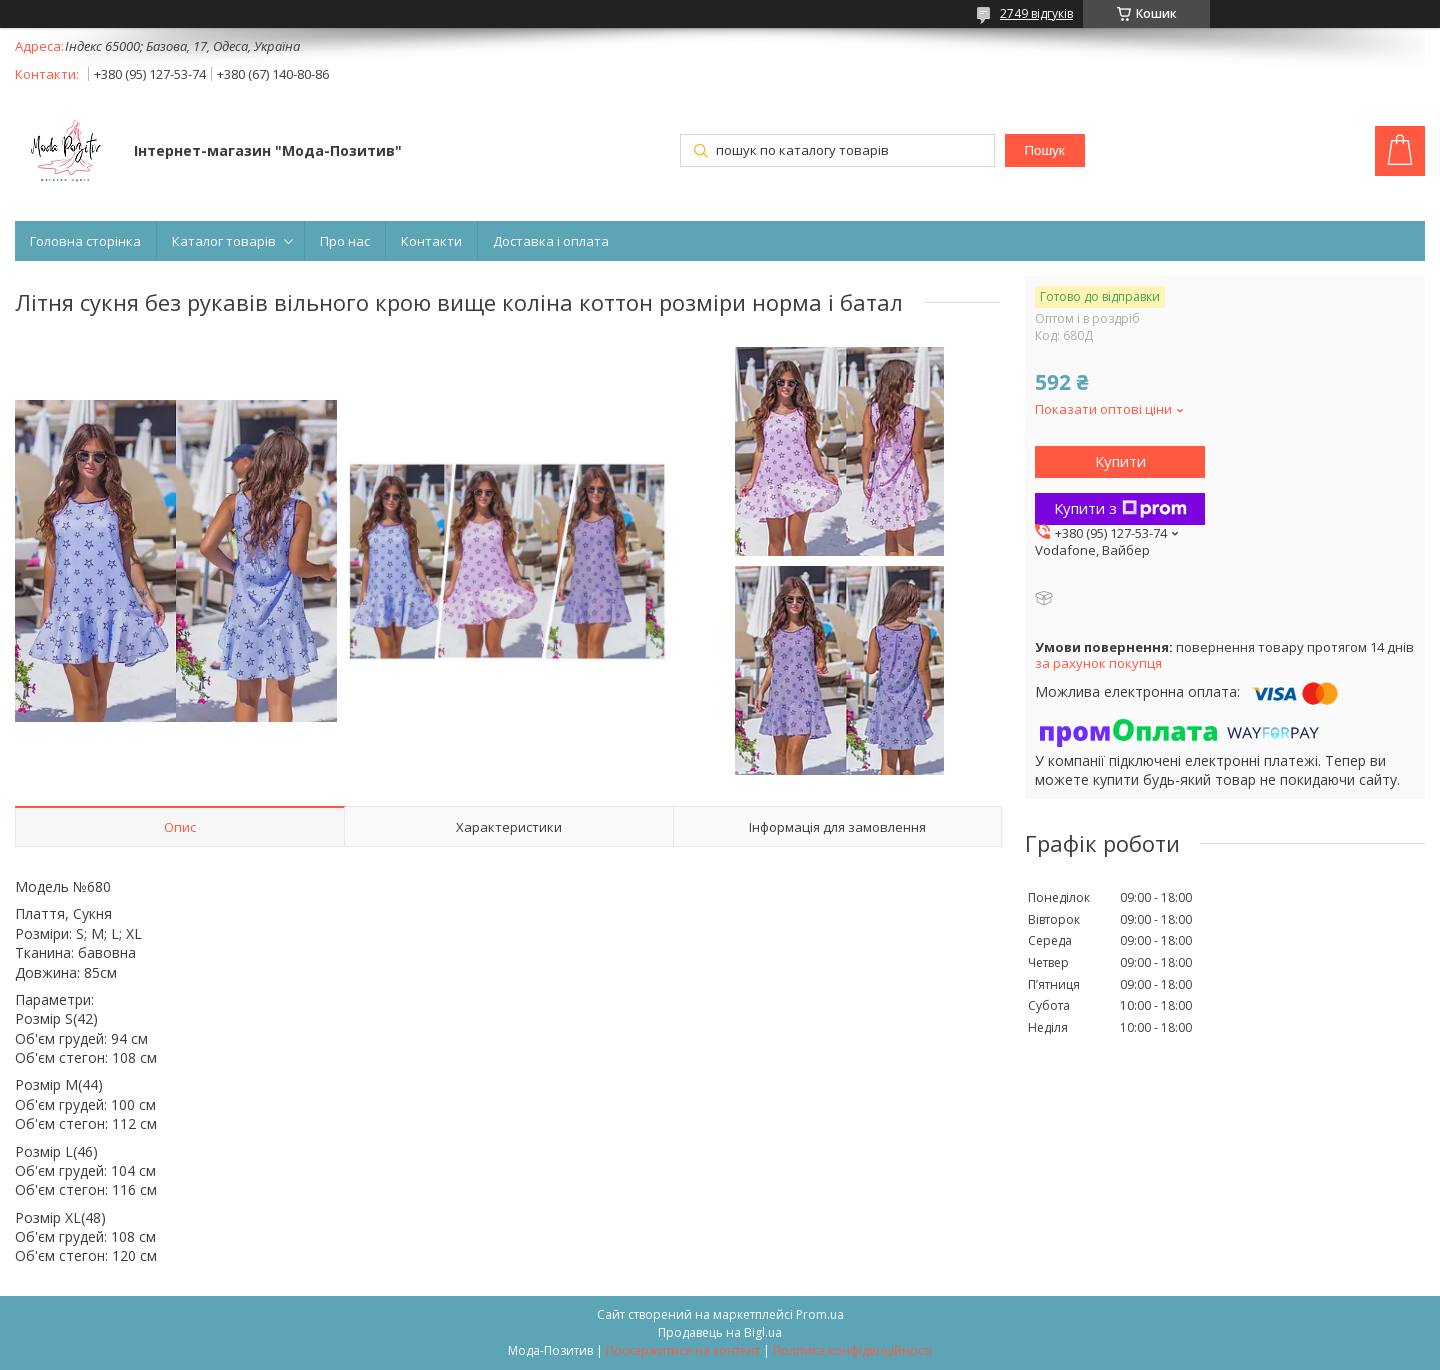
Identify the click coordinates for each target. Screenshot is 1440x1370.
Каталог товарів (224, 241)
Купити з (1120, 508)
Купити (1120, 461)
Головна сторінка (85, 241)
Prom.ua (820, 1314)
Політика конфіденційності (852, 1350)
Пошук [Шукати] (1044, 150)
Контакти (431, 241)
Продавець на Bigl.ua (720, 1332)
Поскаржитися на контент (683, 1350)
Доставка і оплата (551, 241)
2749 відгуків (1036, 13)
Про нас (345, 241)
